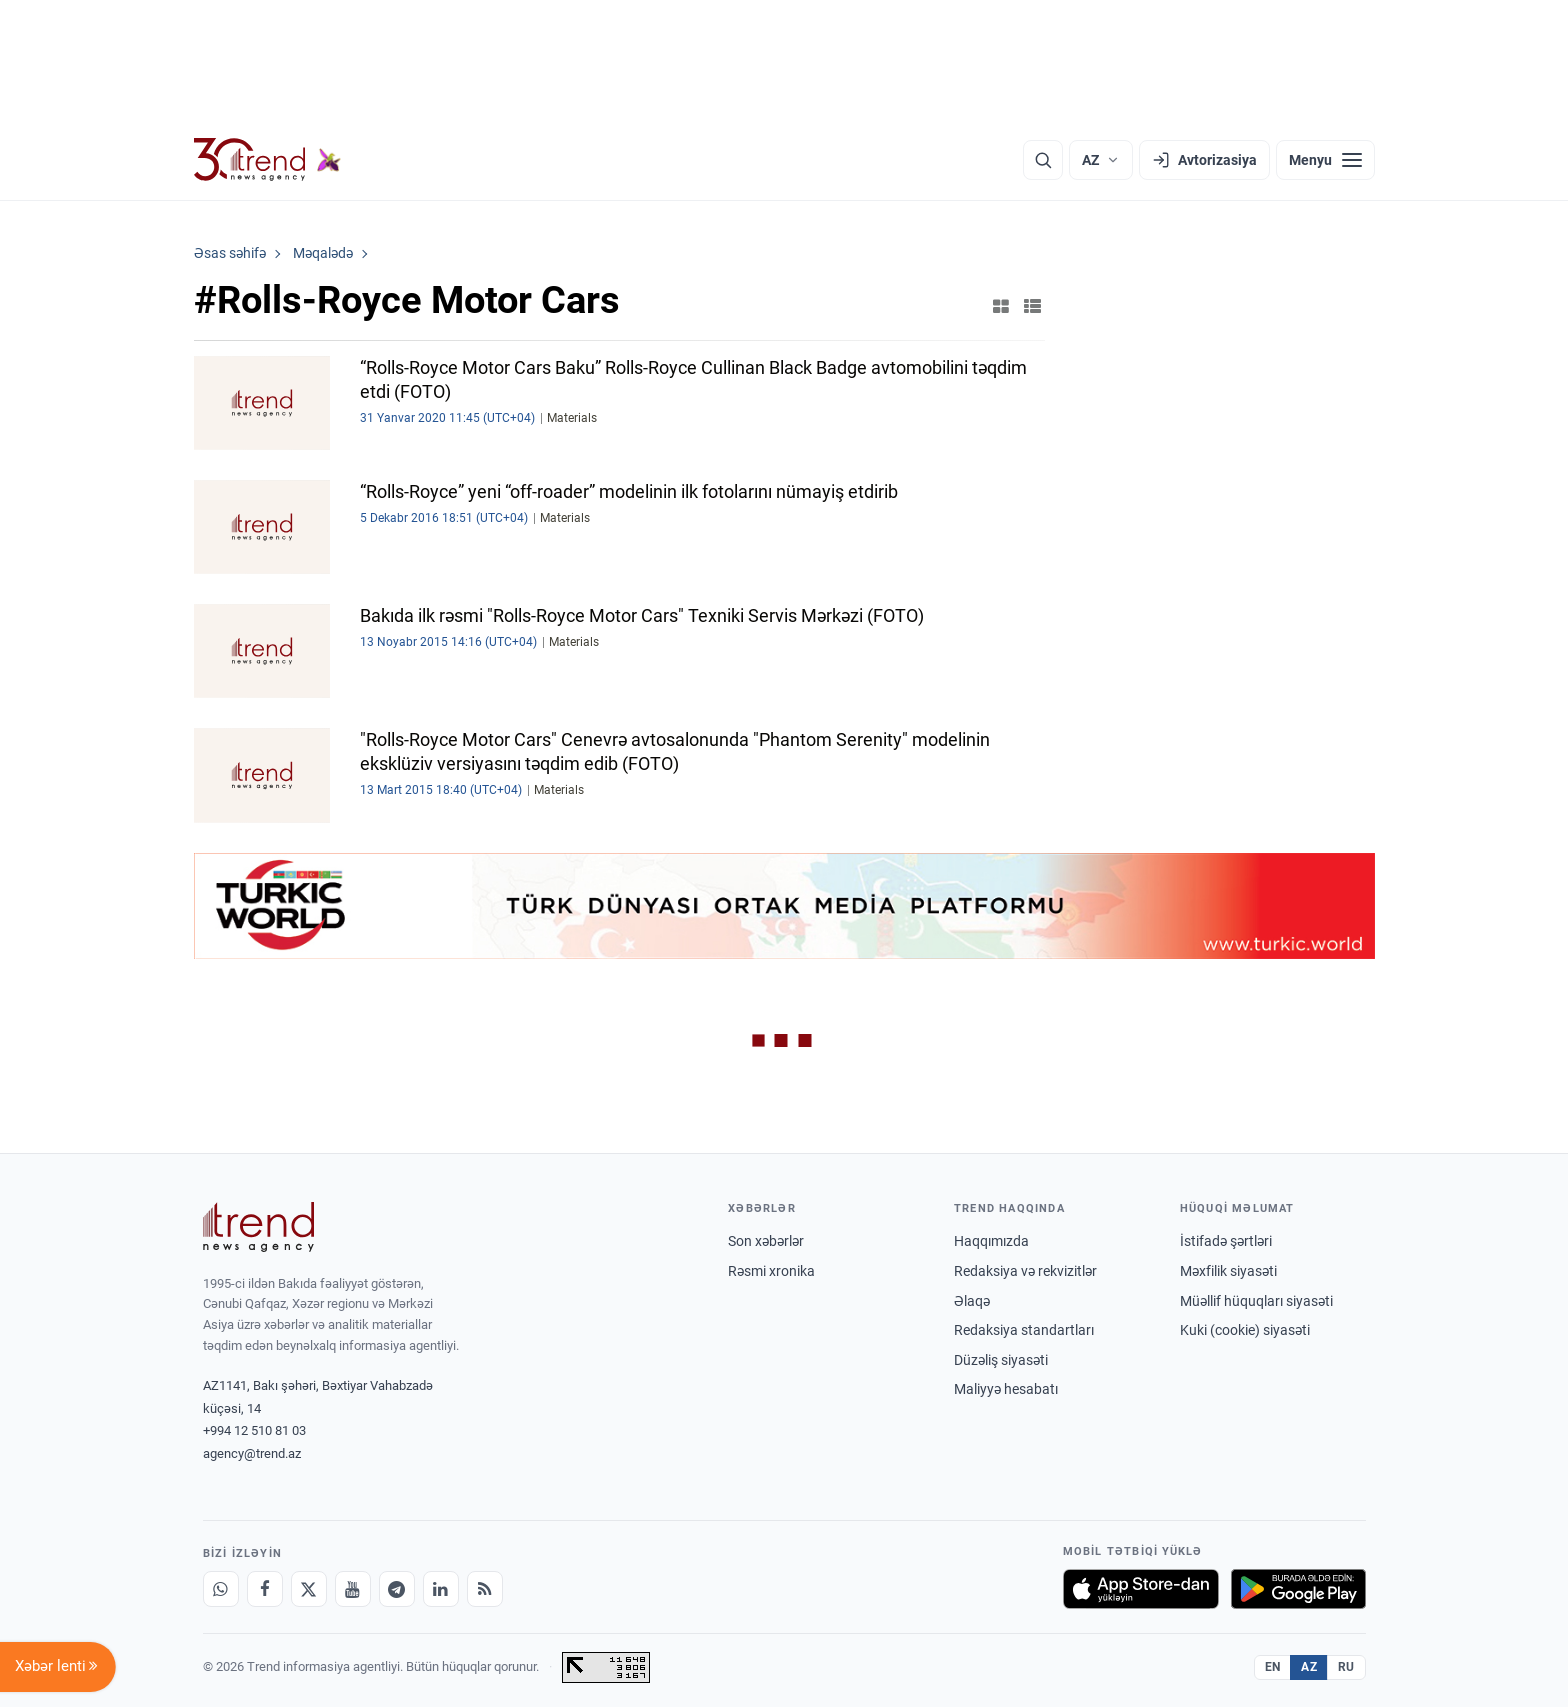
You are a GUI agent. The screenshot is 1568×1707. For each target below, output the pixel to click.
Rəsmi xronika (771, 1271)
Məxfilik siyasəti (1228, 1271)
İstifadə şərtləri (1226, 1241)
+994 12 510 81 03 (254, 1430)
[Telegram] (397, 1589)
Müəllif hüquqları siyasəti (1256, 1301)
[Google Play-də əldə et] (1298, 1589)
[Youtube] (353, 1589)
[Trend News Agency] (259, 1227)
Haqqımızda (991, 1241)
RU (1346, 1667)
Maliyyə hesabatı (1006, 1389)
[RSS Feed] (485, 1589)
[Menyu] (1325, 160)
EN (1273, 1667)
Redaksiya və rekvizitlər (1025, 1271)
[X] (309, 1589)
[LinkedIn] (441, 1589)
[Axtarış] (1043, 160)
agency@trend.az (252, 1453)
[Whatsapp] (221, 1589)
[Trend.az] (268, 160)
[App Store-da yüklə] (1141, 1589)
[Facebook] (265, 1589)
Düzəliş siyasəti (1001, 1360)
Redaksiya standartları (1024, 1330)
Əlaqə (972, 1301)
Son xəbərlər (766, 1241)
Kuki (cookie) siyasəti (1245, 1330)
